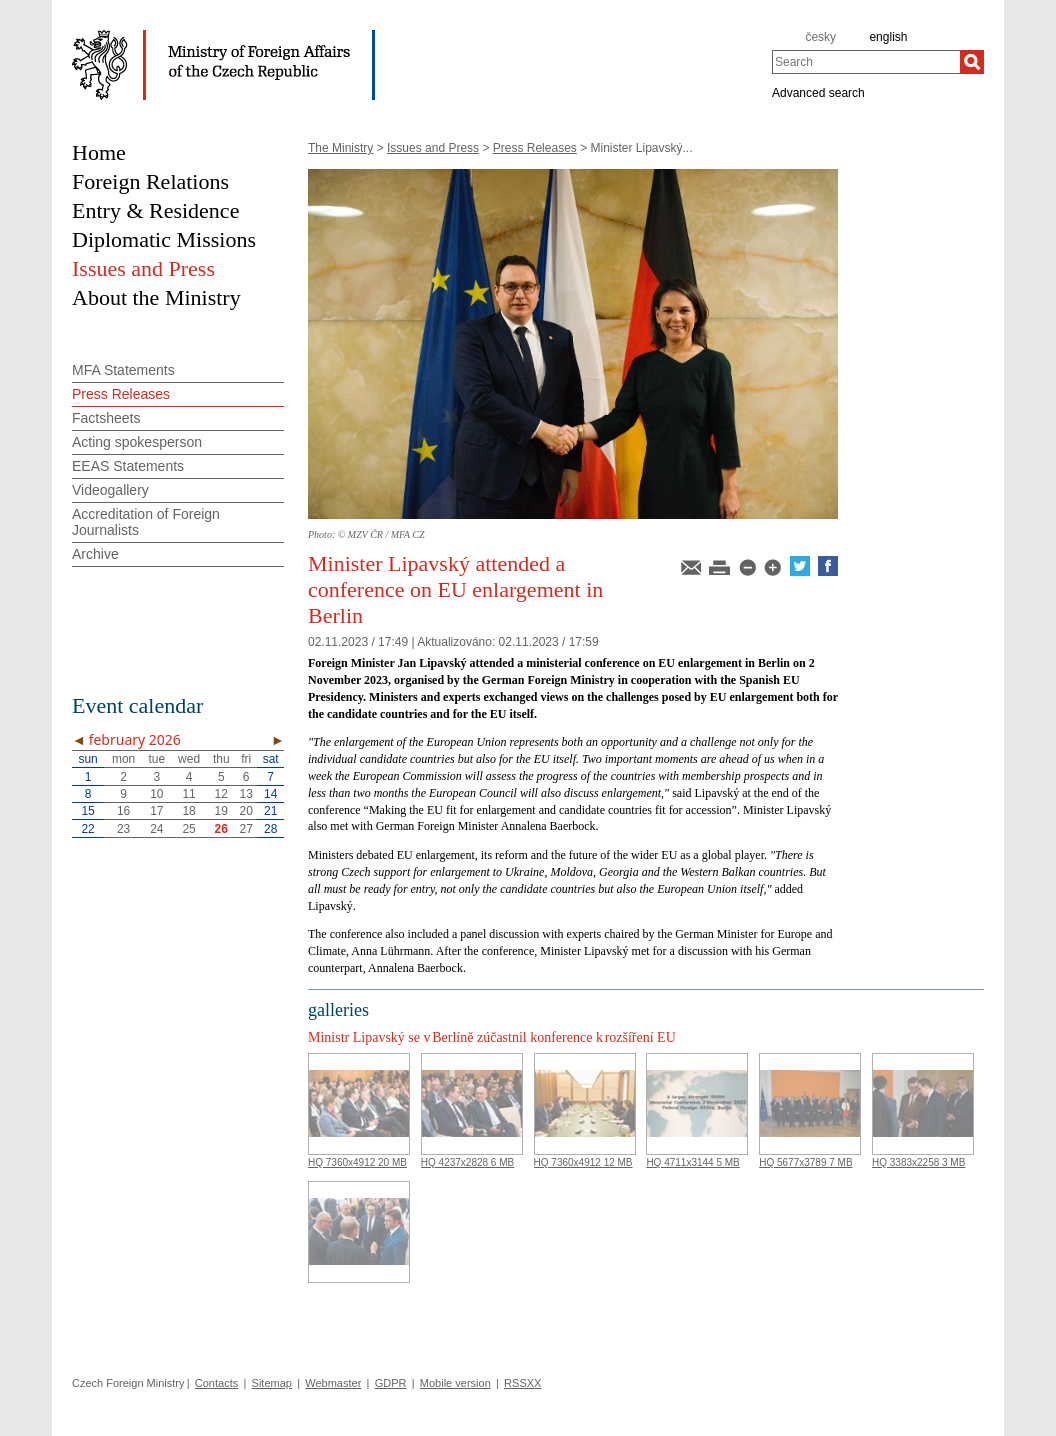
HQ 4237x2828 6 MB (467, 1162)
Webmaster (333, 1383)
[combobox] (866, 62)
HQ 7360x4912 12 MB (583, 1162)
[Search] (972, 62)
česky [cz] (820, 37)
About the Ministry (156, 297)
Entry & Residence (155, 210)
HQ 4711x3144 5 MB (692, 1162)
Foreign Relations (150, 181)
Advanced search (818, 92)
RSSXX (522, 1383)
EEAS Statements (128, 466)
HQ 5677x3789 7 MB (805, 1162)
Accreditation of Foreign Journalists (146, 522)
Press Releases (535, 148)
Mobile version (455, 1383)
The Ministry (340, 148)
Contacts (216, 1383)
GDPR (391, 1383)
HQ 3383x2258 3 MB (918, 1162)
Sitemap (272, 1383)
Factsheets (106, 418)
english (888, 37)
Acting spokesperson (137, 442)
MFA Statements (123, 370)
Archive (95, 554)
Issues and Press (433, 148)
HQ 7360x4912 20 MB (357, 1162)
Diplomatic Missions (164, 239)
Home (99, 152)
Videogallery (110, 490)
